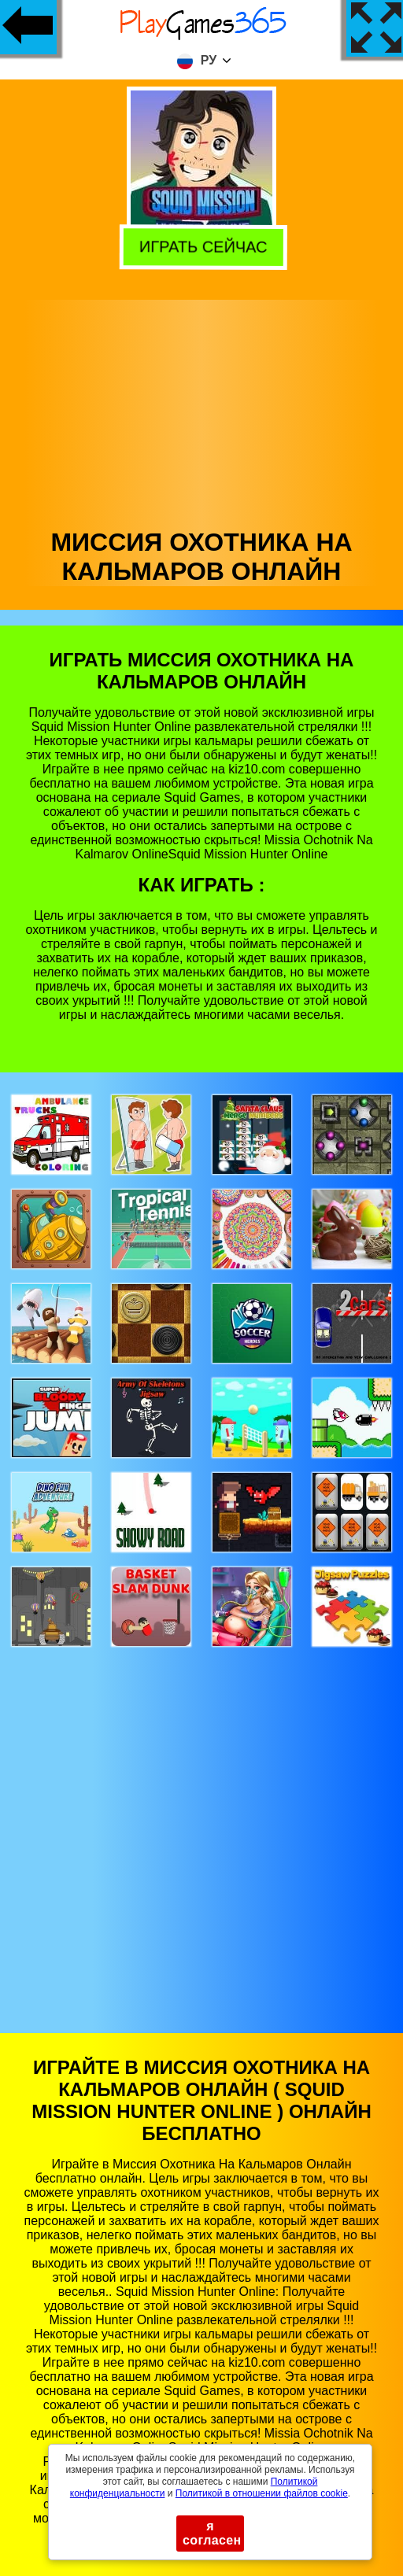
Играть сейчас (199, 245)
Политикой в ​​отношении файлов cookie (262, 2493)
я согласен (212, 2533)
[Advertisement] (202, 410)
